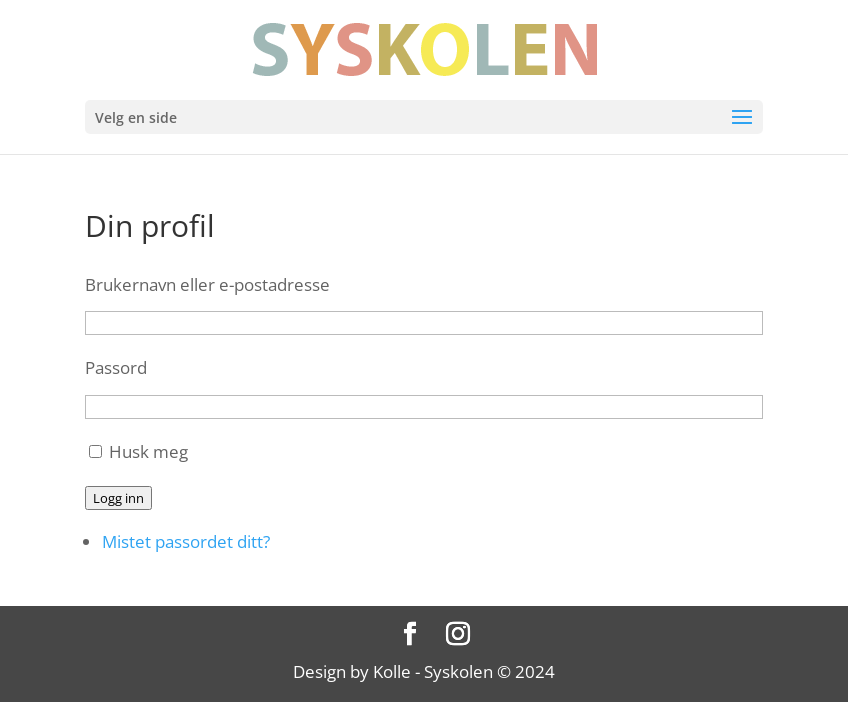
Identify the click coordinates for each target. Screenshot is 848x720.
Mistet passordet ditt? (186, 541)
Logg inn (118, 498)
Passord (116, 367)
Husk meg (148, 451)
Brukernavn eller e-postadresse (207, 284)
